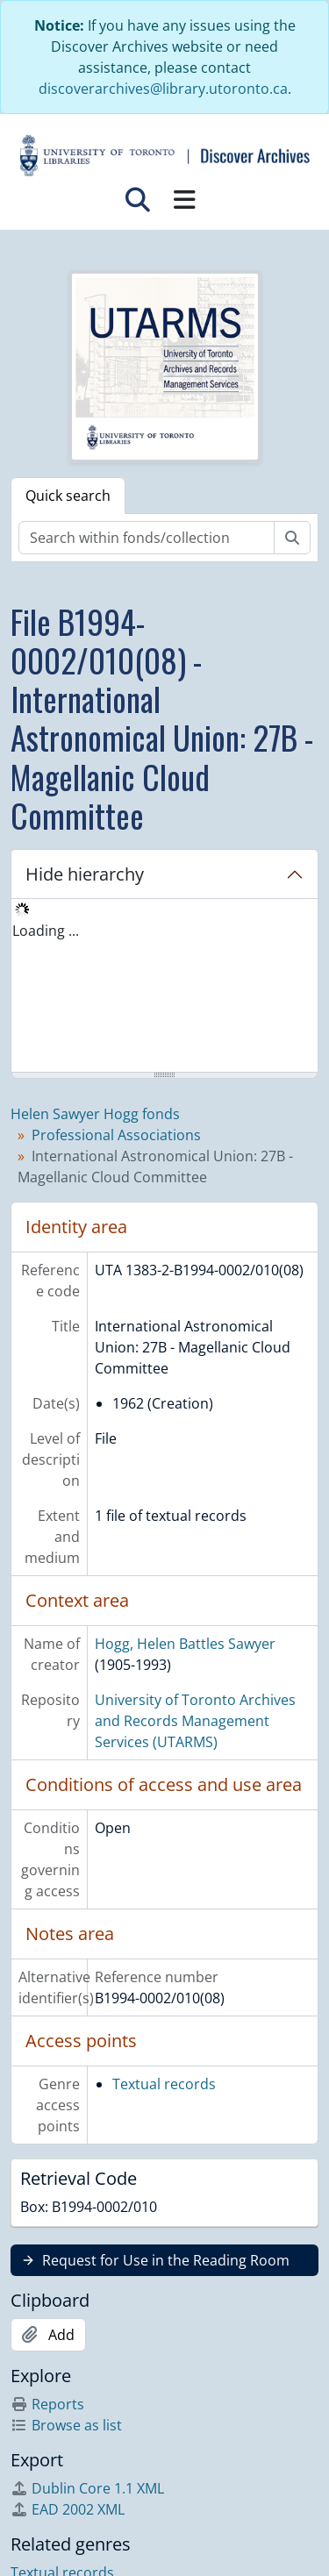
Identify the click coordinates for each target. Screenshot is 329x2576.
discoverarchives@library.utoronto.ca (163, 88)
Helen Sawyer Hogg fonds (95, 1114)
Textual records (164, 2084)
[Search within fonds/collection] (146, 537)
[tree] (164, 986)
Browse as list (66, 2425)
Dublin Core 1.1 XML (87, 2488)
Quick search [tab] (68, 495)
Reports (47, 2404)
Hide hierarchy (84, 874)
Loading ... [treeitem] (45, 930)
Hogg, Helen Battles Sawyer (185, 1643)
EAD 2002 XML (68, 2509)
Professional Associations (116, 1135)
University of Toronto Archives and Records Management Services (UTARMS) (195, 1721)
